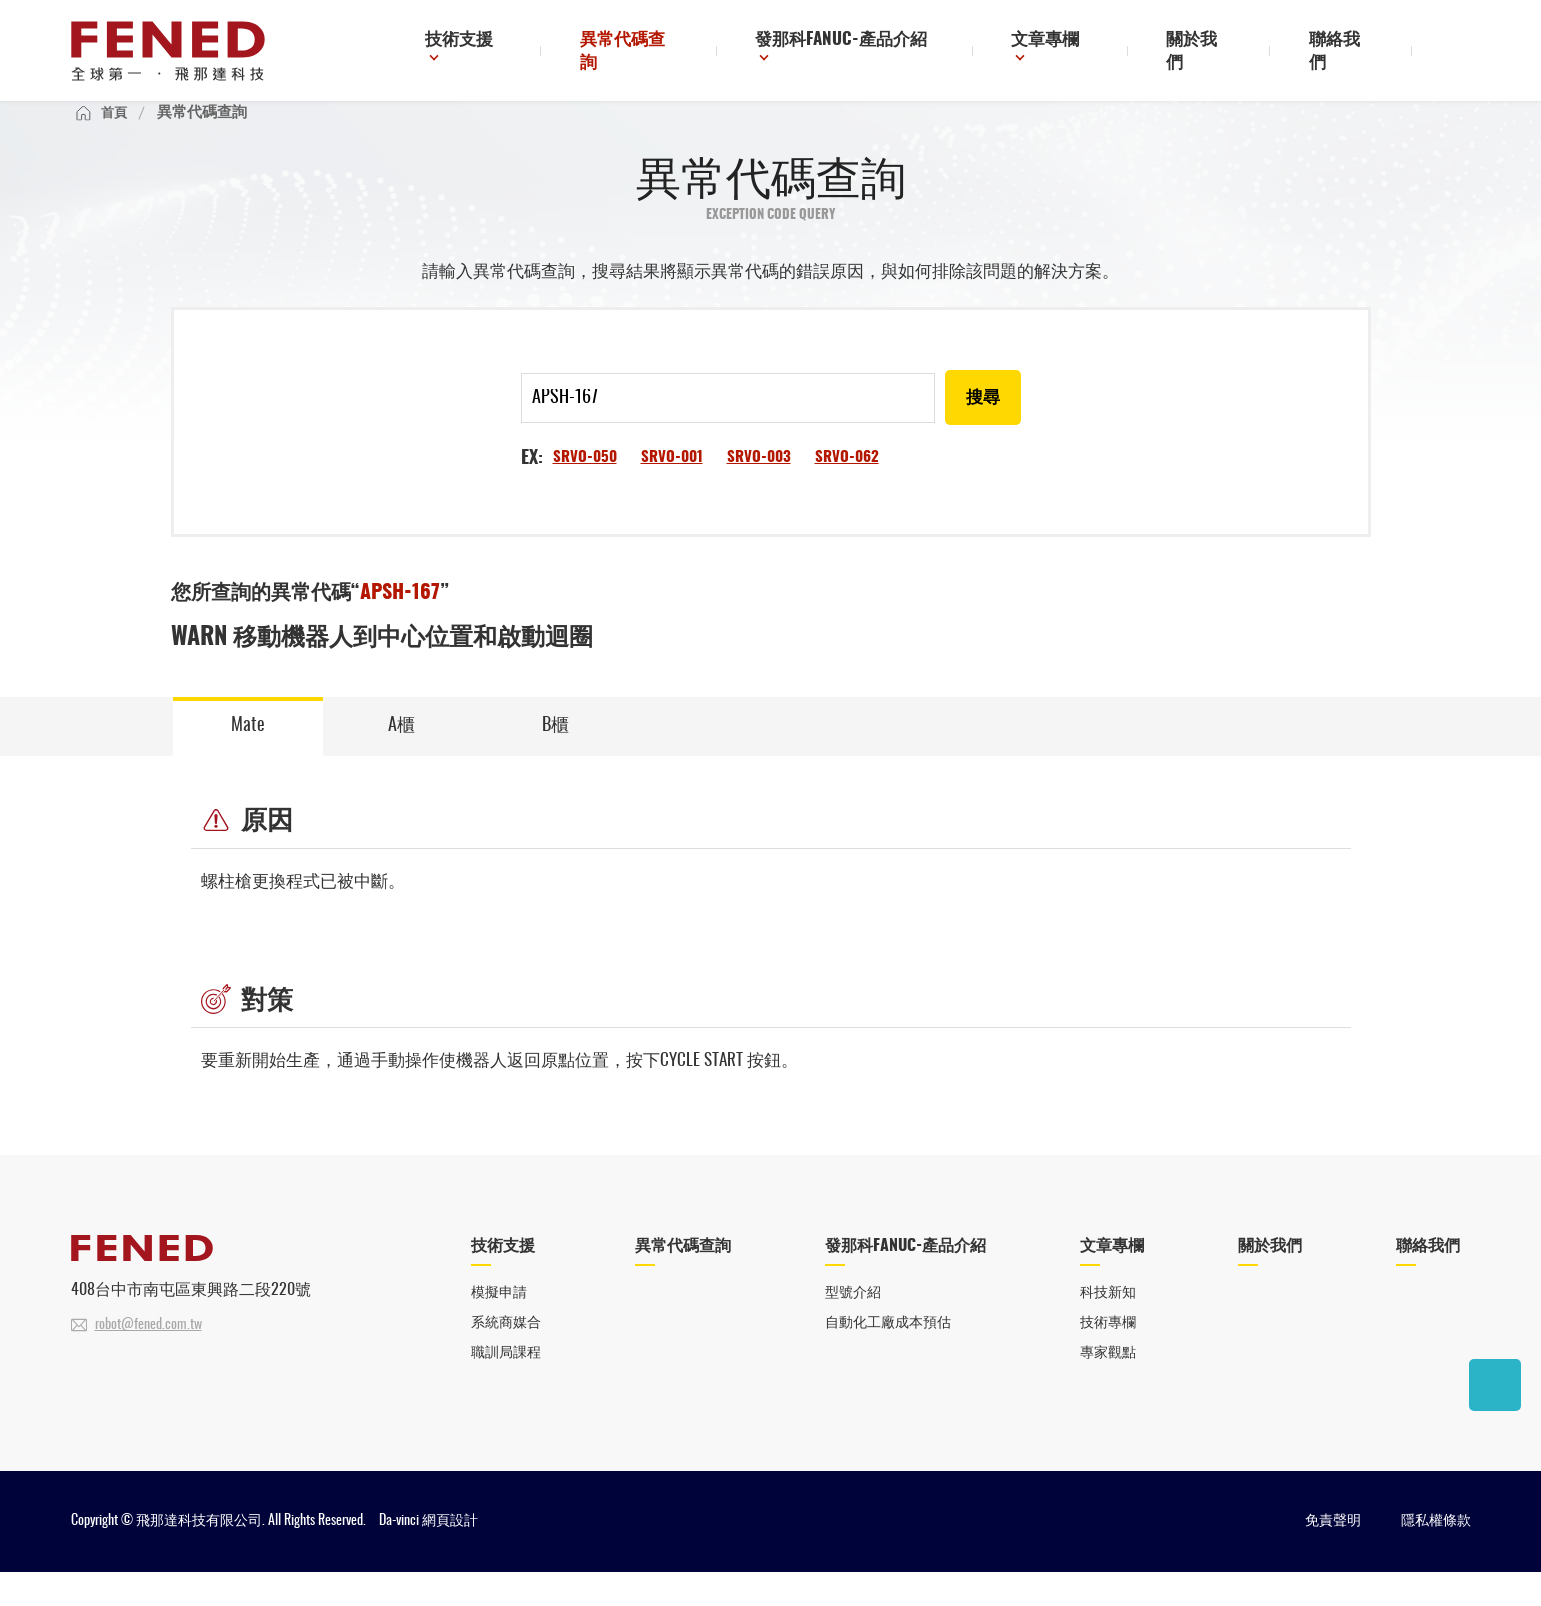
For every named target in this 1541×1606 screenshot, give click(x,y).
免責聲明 (1333, 1555)
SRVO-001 (676, 484)
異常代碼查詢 (693, 54)
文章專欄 (1085, 54)
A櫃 (401, 754)
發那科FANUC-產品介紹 (891, 54)
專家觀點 (1112, 1385)
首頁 (116, 136)
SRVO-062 (857, 484)
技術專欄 (1112, 1354)
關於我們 (1224, 54)
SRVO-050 (586, 484)
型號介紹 (852, 1324)
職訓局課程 (508, 1385)
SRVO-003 (766, 484)
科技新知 (1112, 1324)
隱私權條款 (1436, 1555)
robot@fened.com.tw (148, 1356)
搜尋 (982, 425)
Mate (248, 754)
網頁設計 (450, 1555)
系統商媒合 (508, 1354)
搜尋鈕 (1455, 53)
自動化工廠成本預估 (889, 1354)
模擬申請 (501, 1324)
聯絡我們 (1350, 54)
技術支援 (536, 54)
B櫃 (555, 754)
